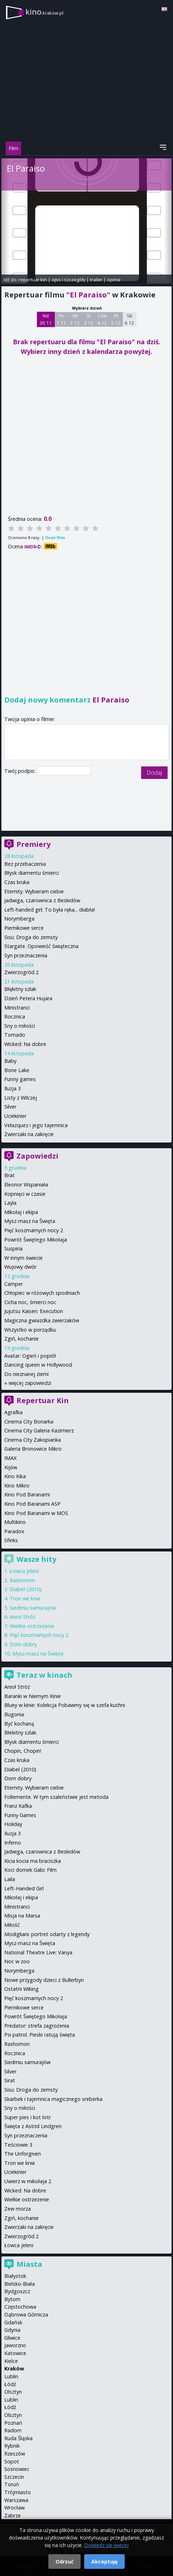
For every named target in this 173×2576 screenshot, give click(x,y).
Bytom (12, 2299)
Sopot (11, 2461)
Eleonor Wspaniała (26, 1184)
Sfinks (11, 1540)
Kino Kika (15, 1476)
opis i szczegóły (68, 279)
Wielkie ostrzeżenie (32, 1626)
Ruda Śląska (18, 2438)
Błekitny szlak (20, 1732)
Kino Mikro (16, 1485)
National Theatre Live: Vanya (38, 1952)
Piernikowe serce (24, 927)
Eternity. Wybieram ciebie (34, 891)
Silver (10, 1106)
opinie (114, 279)
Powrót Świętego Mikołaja (35, 1239)
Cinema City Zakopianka (32, 1439)
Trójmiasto (17, 2492)
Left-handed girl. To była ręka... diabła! (49, 909)
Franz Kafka (18, 1805)
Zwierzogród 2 (21, 972)
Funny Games (20, 1815)
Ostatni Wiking (21, 1988)
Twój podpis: (20, 771)
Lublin (11, 2376)
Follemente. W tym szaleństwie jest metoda (56, 1796)
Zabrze (12, 2515)
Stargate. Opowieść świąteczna (41, 946)
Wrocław (14, 2507)
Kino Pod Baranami (27, 1494)
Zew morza (17, 2208)
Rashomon (22, 1580)
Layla (10, 1202)
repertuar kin (33, 279)
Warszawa (16, 2500)
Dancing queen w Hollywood (38, 1364)
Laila (9, 1879)
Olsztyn (13, 2391)
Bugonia (14, 1714)
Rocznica (14, 1016)
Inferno (12, 1842)
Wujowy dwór (20, 1266)
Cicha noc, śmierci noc (30, 1302)
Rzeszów (14, 2453)
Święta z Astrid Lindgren (33, 2126)
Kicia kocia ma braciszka (32, 1860)
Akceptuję (104, 2561)
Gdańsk (13, 2322)
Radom (12, 2430)
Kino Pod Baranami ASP (32, 1503)
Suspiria (13, 1248)
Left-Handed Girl (24, 1888)
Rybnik (12, 2445)
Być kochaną (19, 1723)
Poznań (13, 2422)
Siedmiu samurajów (33, 1607)
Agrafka (13, 1412)
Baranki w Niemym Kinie (32, 1696)
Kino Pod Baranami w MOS (36, 1513)
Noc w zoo (17, 1961)
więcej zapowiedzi (30, 1383)
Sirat (9, 2080)
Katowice (15, 2353)
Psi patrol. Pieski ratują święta (39, 2034)
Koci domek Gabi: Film (30, 1869)
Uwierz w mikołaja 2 (27, 2181)
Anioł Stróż (22, 1616)
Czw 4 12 (102, 319)
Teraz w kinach (44, 1675)
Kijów (10, 1467)
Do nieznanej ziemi (26, 1374)
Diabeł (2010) (26, 1589)
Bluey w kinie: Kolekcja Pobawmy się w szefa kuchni (64, 1705)
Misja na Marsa (22, 1915)
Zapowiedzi (37, 1156)
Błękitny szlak (20, 989)
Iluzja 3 (12, 1088)
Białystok (15, 2275)
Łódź (10, 2384)
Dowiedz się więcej (106, 2545)
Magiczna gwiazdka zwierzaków (41, 1320)
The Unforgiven (22, 2153)
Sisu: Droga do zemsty (31, 937)
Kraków (14, 2368)
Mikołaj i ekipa (21, 1212)
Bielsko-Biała (19, 2283)
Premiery (33, 844)
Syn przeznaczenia (25, 955)
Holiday (13, 1824)
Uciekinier (15, 1115)
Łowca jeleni (24, 1571)
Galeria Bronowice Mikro (33, 1448)
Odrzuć (64, 2561)
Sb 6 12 (129, 319)
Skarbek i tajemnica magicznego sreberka (53, 2099)
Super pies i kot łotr (27, 2117)
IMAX (10, 1458)
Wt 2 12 (75, 319)
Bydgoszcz (17, 2291)
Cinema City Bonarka (28, 1421)
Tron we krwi (25, 1598)
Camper (13, 1283)
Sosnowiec (16, 2469)
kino (44, 11)
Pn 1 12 (61, 319)
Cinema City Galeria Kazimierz (39, 1430)
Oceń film (55, 537)
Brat (9, 1175)
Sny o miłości (19, 1025)
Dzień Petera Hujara (28, 998)
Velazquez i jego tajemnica (36, 1125)
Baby (10, 1060)
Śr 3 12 (88, 319)
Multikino (15, 1522)
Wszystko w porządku (30, 1329)
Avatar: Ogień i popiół (30, 1355)
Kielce (11, 2361)
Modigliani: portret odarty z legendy (47, 1934)
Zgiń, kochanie (21, 1338)
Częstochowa (20, 2306)
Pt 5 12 (116, 319)
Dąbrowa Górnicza (26, 2314)
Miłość (12, 1924)
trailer (96, 279)
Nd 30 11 (45, 319)
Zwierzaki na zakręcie (29, 1134)
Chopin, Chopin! (22, 1750)
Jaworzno (15, 2345)
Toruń (11, 2484)
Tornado (14, 1034)
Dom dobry (23, 1644)
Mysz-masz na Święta (29, 1221)
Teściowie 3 (18, 2144)
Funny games (20, 1079)
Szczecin (14, 2476)
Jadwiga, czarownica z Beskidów (42, 900)
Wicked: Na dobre (25, 1044)
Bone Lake (16, 1070)
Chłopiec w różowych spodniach (42, 1292)
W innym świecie (23, 1257)
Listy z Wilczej (20, 1097)
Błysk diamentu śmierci (31, 872)
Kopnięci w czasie (24, 1193)
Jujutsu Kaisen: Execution (33, 1311)
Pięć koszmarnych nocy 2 (33, 1230)
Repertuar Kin (42, 1400)
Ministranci (17, 1007)
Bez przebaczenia (25, 863)
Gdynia (12, 2329)
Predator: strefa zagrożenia (36, 2025)
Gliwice (12, 2337)
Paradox (14, 1531)
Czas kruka (16, 882)
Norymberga (19, 918)
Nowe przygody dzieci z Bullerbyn (44, 1980)
